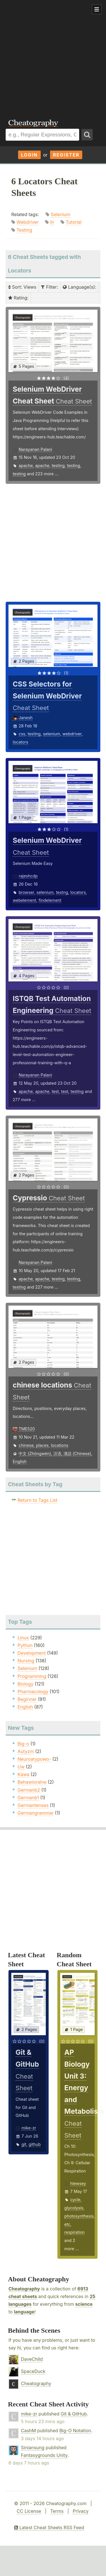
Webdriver (28, 222)
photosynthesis (79, 2216)
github (35, 2144)
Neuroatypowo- (34, 1759)
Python (25, 1645)
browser (26, 892)
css (22, 733)
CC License (29, 2511)
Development (32, 1653)
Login (29, 155)
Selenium (60, 214)
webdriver (71, 733)
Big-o (23, 1744)
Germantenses (33, 1805)
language (24, 2312)
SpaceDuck (33, 2371)
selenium (51, 733)
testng (62, 892)
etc (67, 2224)
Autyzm (26, 1751)
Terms (57, 2511)
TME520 (27, 1428)
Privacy (80, 2511)
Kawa (23, 1774)
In (52, 222)
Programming (32, 1676)
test (55, 1091)
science (83, 2304)
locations (59, 1445)
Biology (25, 1684)
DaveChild (32, 2359)
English (20, 1461)
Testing (24, 230)
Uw (21, 1767)
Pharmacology (33, 1691)
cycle (75, 2199)
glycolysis (73, 2207)
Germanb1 (28, 1797)
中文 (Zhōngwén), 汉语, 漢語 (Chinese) (55, 1453)
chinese (26, 1445)
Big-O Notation (75, 2430)
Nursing (26, 1660)
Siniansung (32, 2447)
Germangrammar (36, 1813)
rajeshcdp (28, 875)
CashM (28, 2430)
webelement (24, 900)
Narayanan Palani (35, 449)
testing (58, 465)
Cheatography (24, 2289)
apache (26, 465)
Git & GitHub (74, 2414)
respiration (74, 2232)
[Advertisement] (53, 56)
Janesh (26, 717)
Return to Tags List (37, 1500)
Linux (23, 1637)
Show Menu (96, 9)
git (23, 2144)
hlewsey (78, 2183)
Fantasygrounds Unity (44, 2455)
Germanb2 (29, 1790)
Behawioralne (32, 1782)
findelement (49, 900)
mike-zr (28, 2127)
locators (20, 742)
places (42, 1445)
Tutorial (73, 222)
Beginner (27, 1699)
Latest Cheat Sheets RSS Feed (49, 2527)
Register (66, 155)
